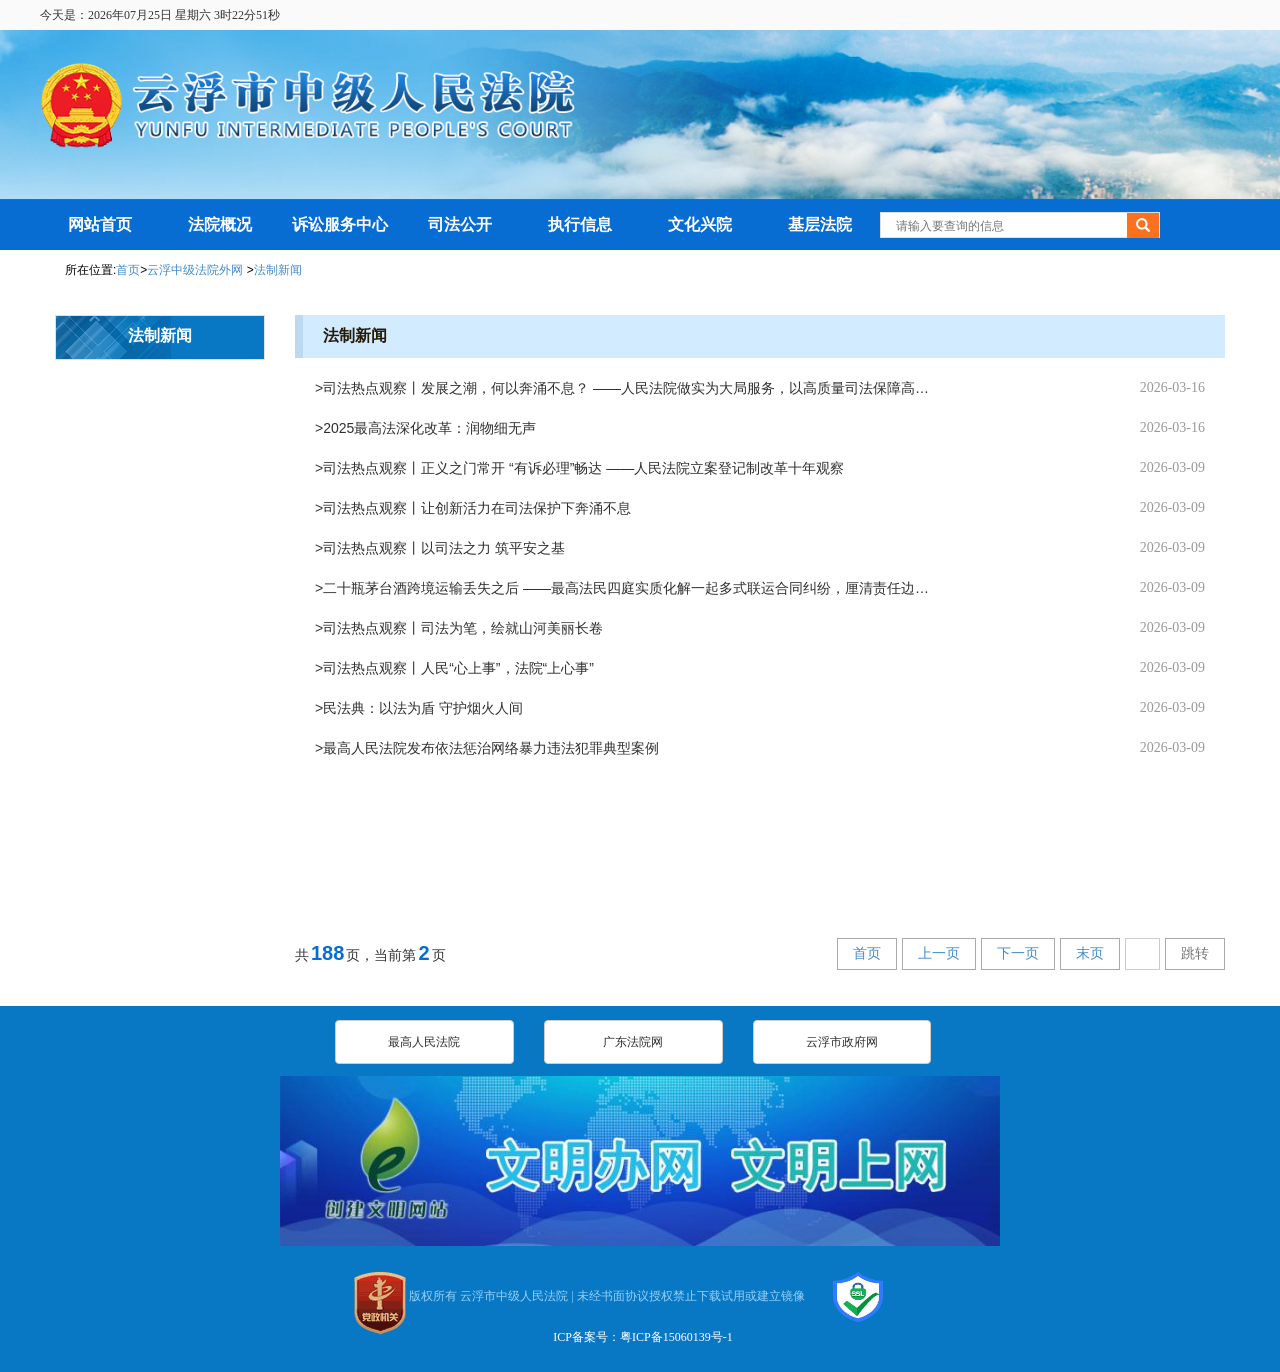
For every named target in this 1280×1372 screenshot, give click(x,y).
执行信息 (580, 224)
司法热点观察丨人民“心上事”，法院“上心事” (458, 668)
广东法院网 (633, 1042)
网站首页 (100, 224)
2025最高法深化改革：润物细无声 (429, 428)
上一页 (939, 953)
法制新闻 (278, 270)
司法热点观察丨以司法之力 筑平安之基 (444, 548)
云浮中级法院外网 (196, 270)
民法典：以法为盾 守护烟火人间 (423, 708)
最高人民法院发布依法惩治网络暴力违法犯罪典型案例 (491, 748)
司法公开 (460, 224)
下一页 (1018, 953)
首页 (128, 270)
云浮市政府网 (842, 1042)
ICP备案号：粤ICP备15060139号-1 (642, 1337)
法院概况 (220, 224)
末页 (1090, 953)
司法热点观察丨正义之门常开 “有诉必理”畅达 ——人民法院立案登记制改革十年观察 (583, 468)
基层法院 (820, 224)
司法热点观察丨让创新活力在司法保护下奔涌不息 (477, 508)
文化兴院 (700, 224)
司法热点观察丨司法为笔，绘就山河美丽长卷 (463, 628)
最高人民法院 (424, 1042)
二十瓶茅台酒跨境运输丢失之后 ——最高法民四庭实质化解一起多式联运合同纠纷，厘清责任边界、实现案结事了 (630, 588)
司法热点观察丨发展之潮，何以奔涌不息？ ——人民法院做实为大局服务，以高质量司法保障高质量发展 (630, 388)
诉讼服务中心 (340, 224)
